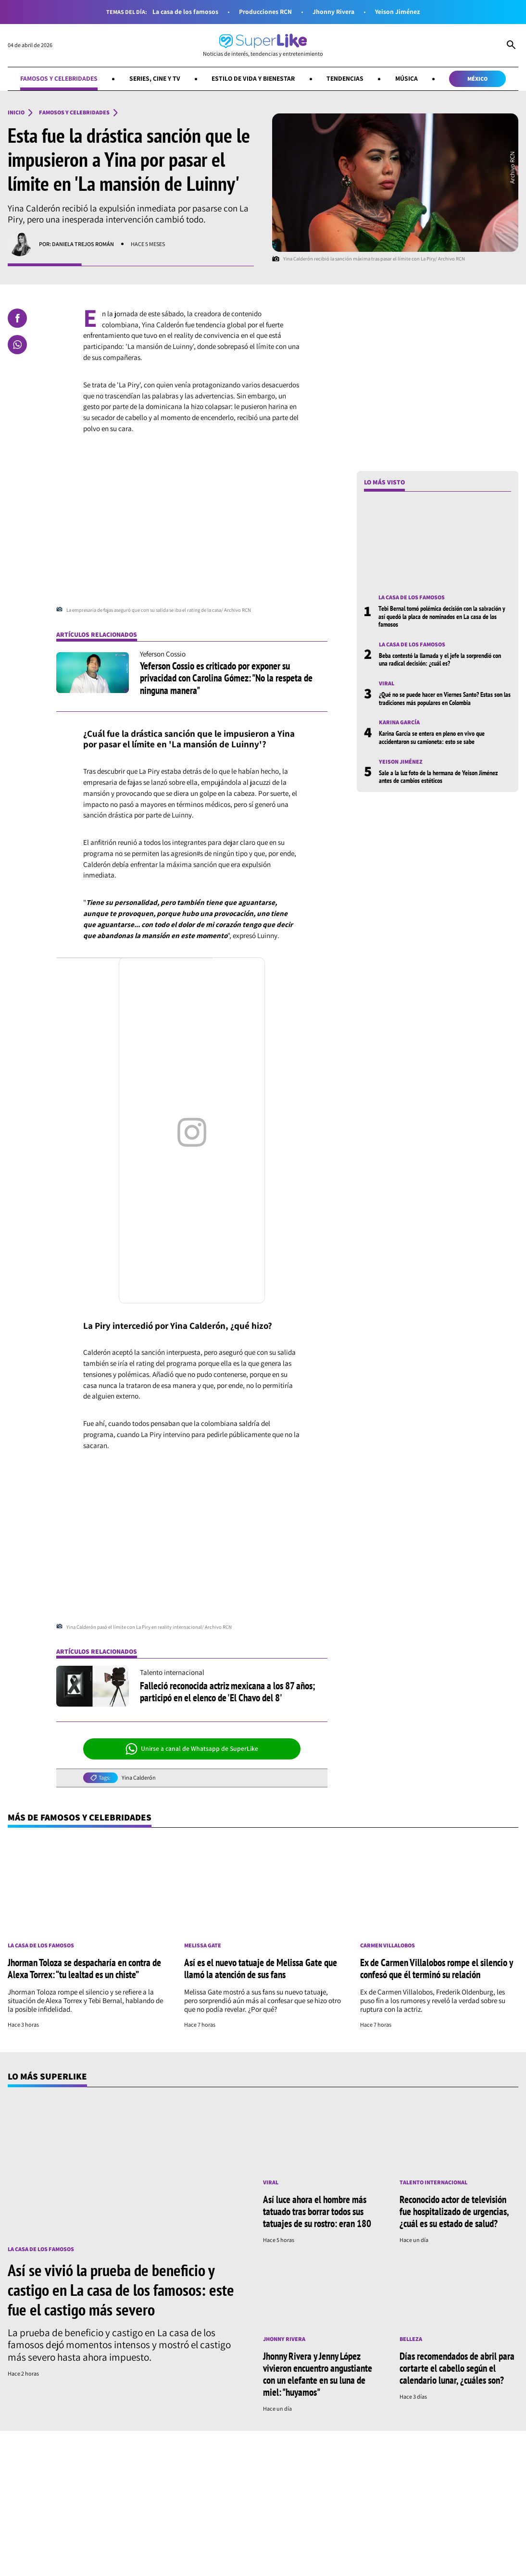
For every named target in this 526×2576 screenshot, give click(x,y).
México (477, 78)
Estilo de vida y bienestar (253, 78)
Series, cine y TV (154, 78)
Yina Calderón (139, 1777)
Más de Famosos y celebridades (79, 1817)
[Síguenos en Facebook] (107, 2564)
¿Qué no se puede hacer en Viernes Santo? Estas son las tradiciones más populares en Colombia (445, 698)
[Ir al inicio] (263, 45)
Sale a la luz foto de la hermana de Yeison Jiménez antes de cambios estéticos (438, 776)
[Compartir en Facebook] (17, 318)
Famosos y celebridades (59, 78)
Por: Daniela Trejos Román (76, 244)
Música (406, 78)
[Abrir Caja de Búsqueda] (511, 45)
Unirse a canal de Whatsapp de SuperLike (192, 1749)
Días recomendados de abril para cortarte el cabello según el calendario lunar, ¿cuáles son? (457, 2368)
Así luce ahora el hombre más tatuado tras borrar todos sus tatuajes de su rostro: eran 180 (317, 2211)
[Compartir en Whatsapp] (17, 344)
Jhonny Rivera (333, 12)
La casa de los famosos (185, 12)
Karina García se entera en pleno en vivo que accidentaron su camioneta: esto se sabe (432, 737)
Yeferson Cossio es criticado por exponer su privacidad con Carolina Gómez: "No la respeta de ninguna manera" (226, 678)
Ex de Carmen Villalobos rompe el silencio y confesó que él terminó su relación (436, 1968)
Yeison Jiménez (397, 12)
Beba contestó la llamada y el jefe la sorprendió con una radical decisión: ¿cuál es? (440, 659)
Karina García (399, 722)
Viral (386, 683)
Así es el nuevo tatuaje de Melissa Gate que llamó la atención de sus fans (260, 1968)
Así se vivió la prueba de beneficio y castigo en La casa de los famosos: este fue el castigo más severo (121, 2289)
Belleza (411, 2339)
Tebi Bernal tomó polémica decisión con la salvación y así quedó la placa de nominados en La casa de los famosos (441, 616)
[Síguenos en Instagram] (135, 2564)
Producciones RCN (265, 12)
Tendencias (344, 78)
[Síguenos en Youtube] (198, 2564)
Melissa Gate (202, 1945)
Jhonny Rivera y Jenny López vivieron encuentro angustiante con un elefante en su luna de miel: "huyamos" (317, 2374)
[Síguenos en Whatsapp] (165, 2564)
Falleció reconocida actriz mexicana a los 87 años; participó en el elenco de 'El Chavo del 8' (227, 1691)
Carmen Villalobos (387, 1945)
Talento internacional (433, 2182)
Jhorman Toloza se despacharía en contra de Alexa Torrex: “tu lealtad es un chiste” (84, 1968)
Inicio (16, 112)
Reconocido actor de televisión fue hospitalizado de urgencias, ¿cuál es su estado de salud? (454, 2211)
